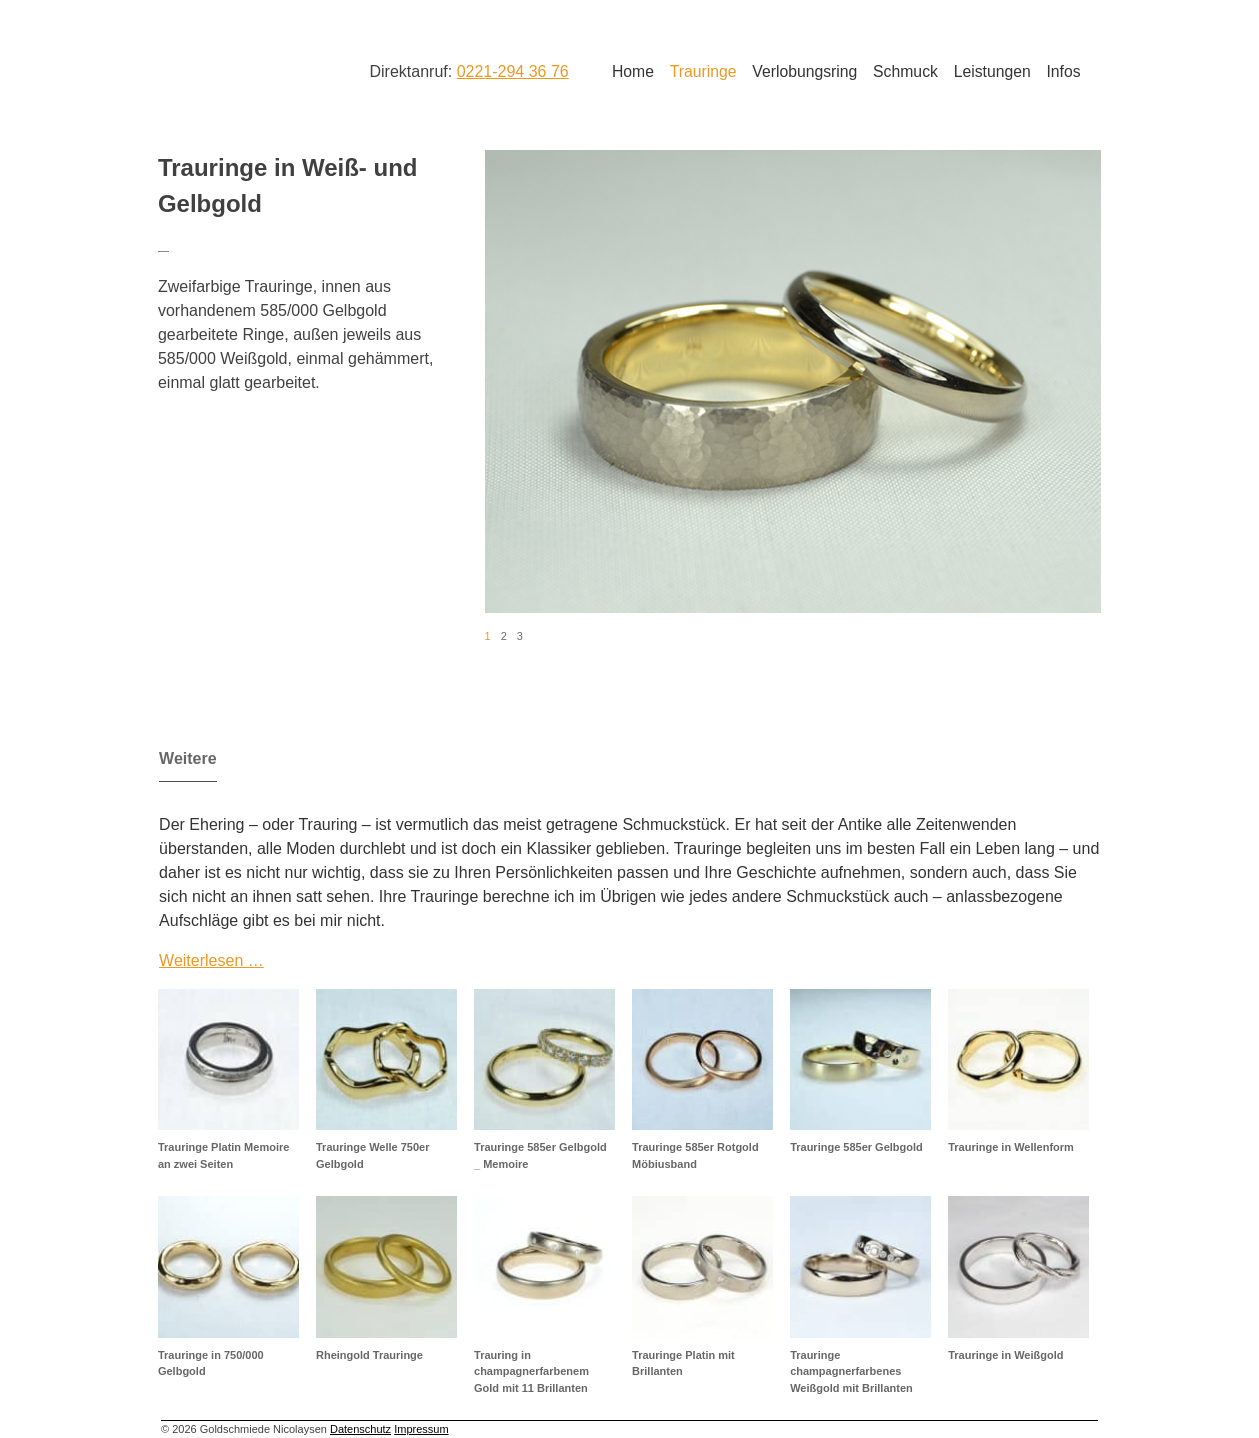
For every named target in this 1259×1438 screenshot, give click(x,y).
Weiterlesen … (211, 960)
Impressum (421, 1429)
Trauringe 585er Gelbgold (856, 1147)
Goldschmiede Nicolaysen (237, 69)
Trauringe (703, 71)
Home (633, 71)
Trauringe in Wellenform (1011, 1147)
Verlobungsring (804, 71)
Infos (1063, 71)
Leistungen (992, 71)
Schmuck (905, 71)
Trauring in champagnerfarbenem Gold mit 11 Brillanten (531, 1371)
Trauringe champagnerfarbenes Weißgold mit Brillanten (851, 1371)
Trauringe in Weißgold (1005, 1355)
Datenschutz (360, 1429)
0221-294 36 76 (513, 71)
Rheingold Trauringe (369, 1355)
